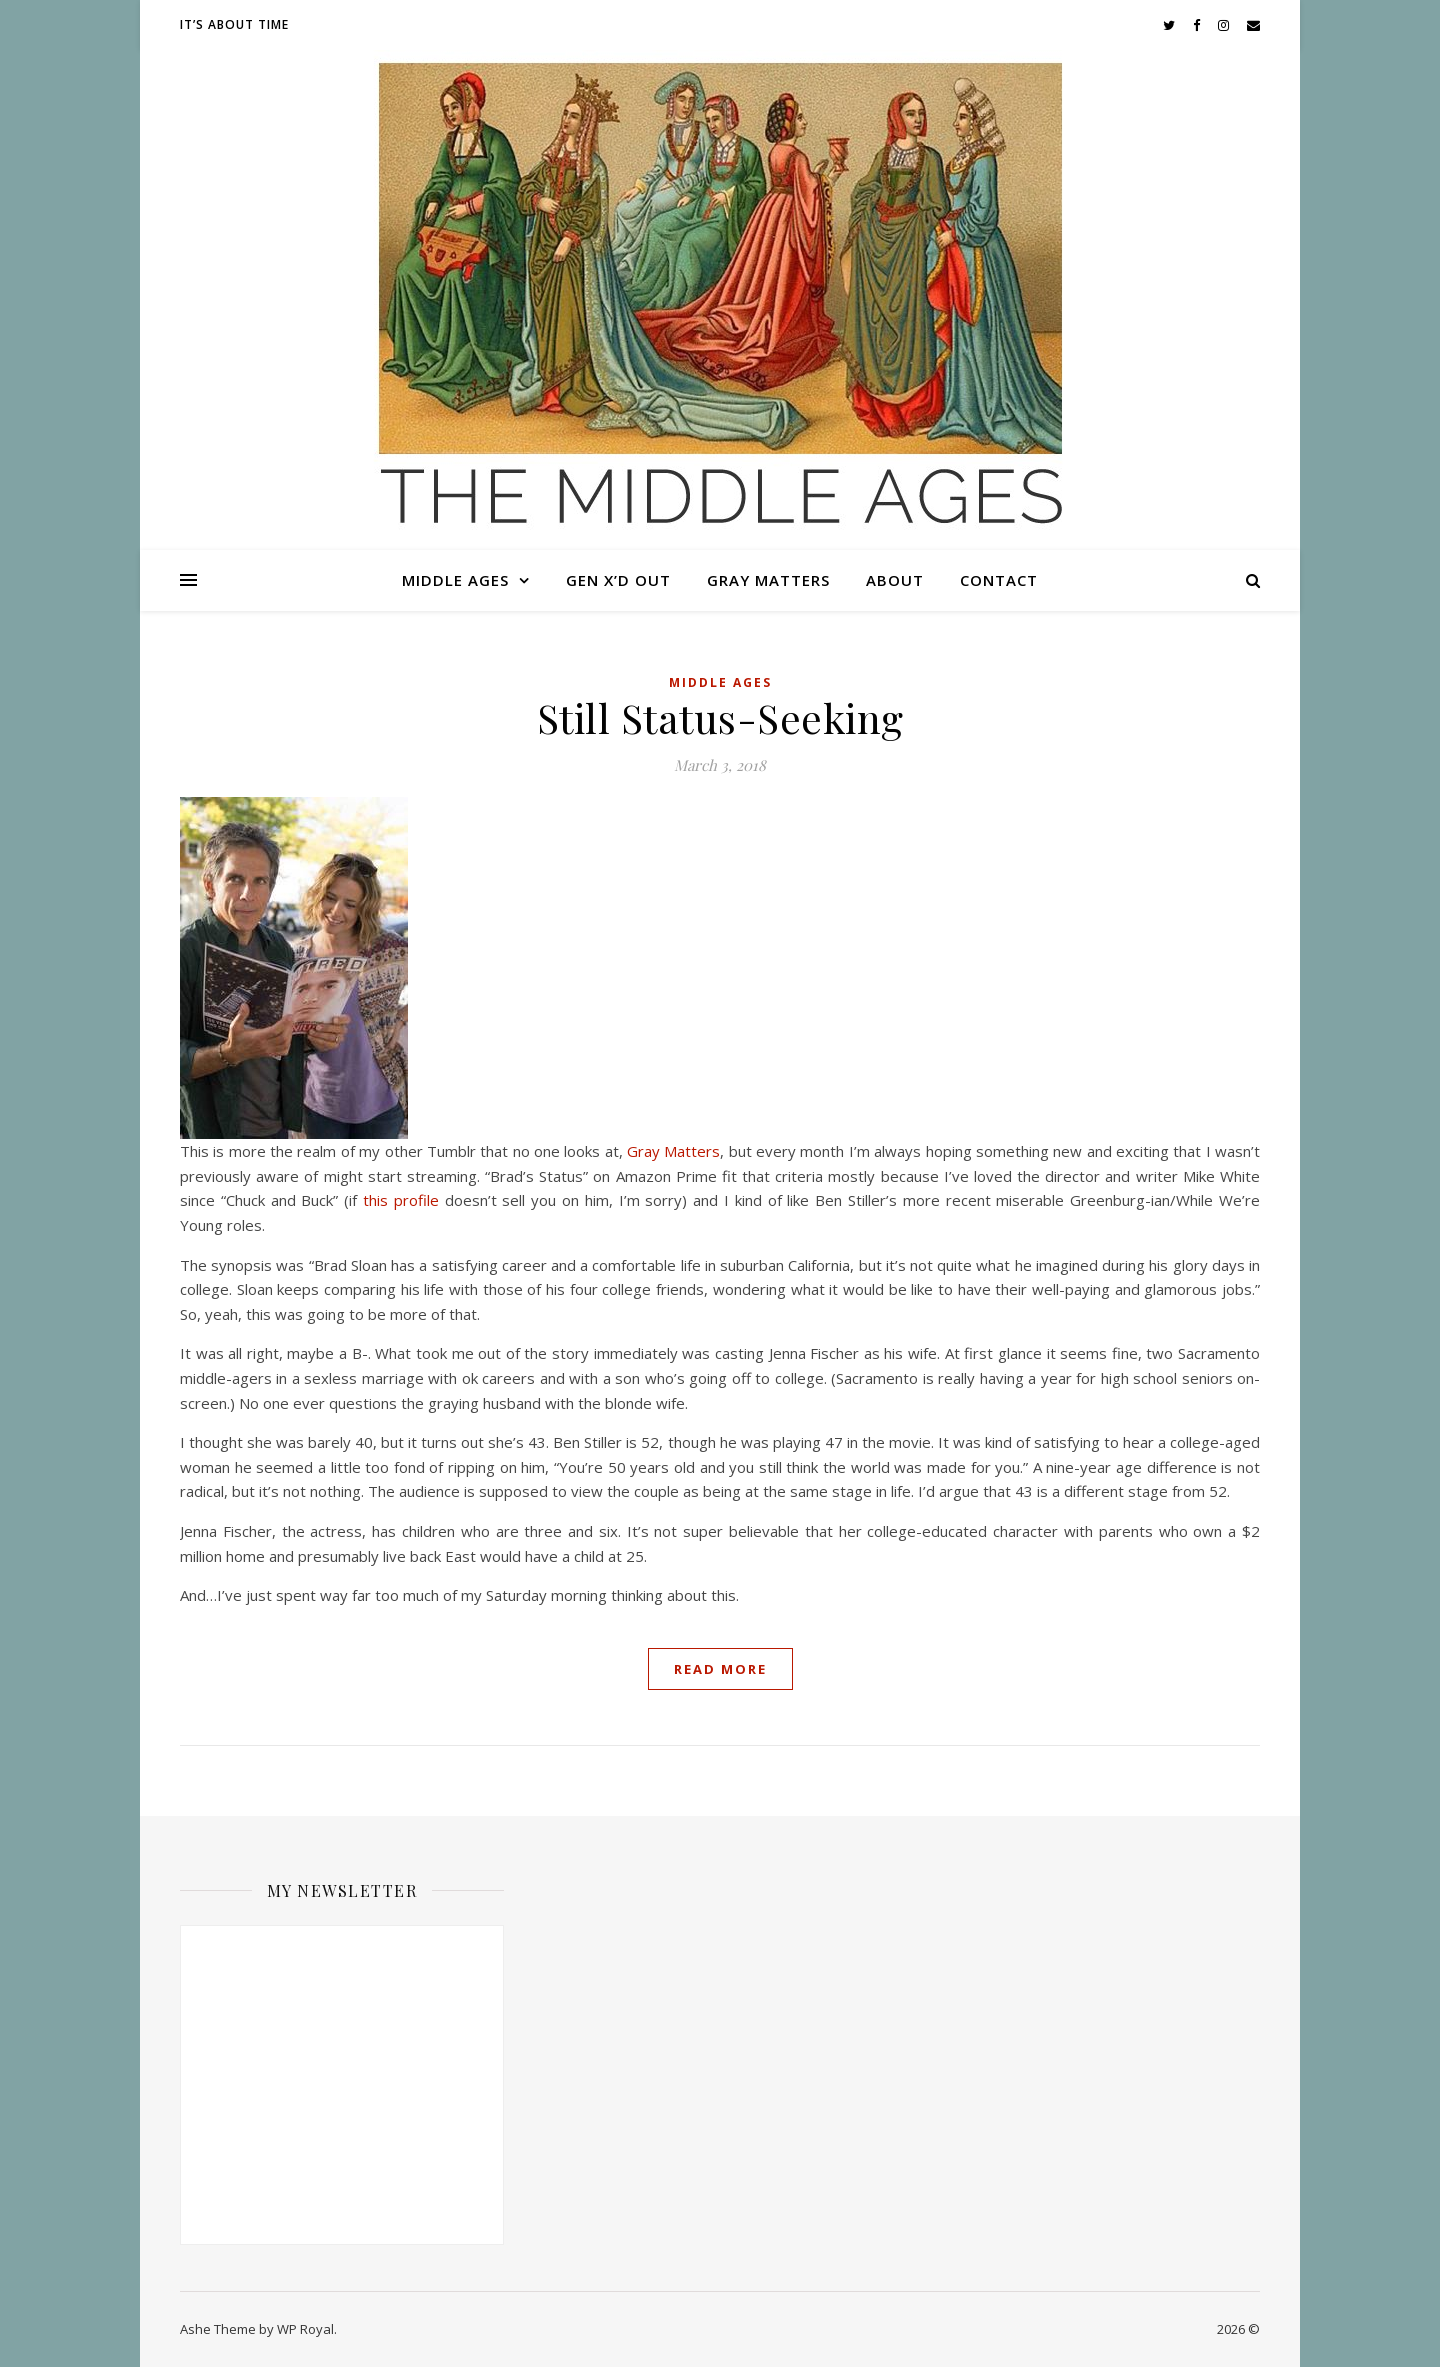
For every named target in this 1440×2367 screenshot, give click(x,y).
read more (720, 1669)
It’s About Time (234, 24)
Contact (999, 580)
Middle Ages (455, 580)
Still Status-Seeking (720, 717)
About (895, 580)
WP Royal (305, 2329)
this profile (401, 1200)
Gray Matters (768, 580)
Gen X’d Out (618, 580)
